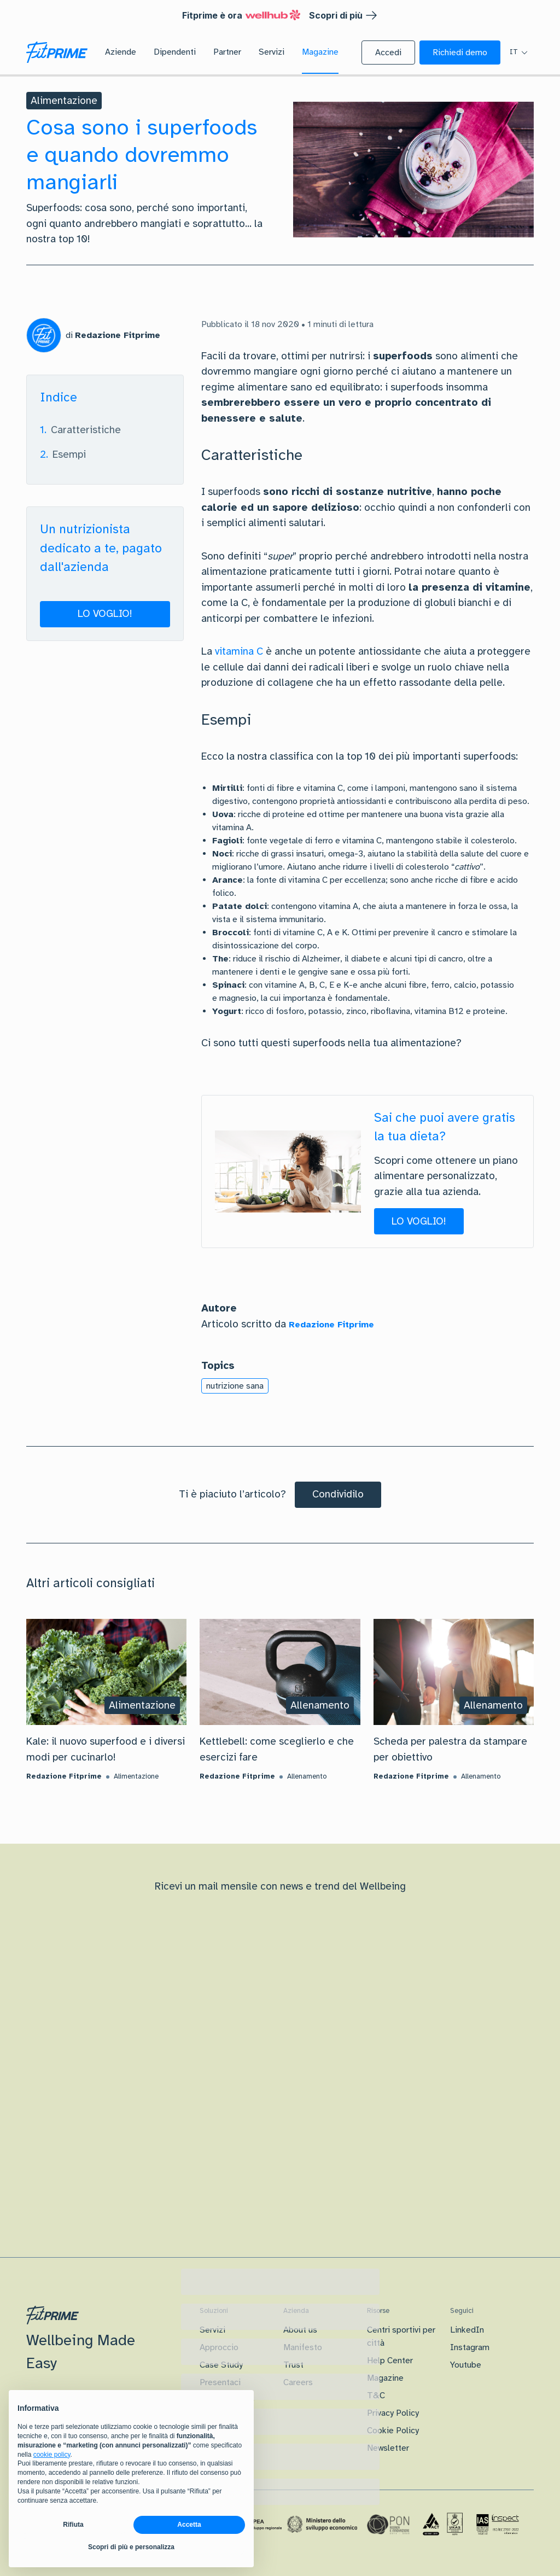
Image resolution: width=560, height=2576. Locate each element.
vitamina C (239, 651)
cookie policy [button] (52, 2454)
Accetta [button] (189, 2524)
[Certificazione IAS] (498, 2524)
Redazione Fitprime (331, 1324)
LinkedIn (467, 2329)
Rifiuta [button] (73, 2524)
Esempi (69, 454)
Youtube (465, 2364)
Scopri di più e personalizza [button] (131, 2547)
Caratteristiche (86, 429)
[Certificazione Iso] (443, 2524)
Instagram (469, 2347)
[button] (388, 52)
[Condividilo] (338, 1495)
